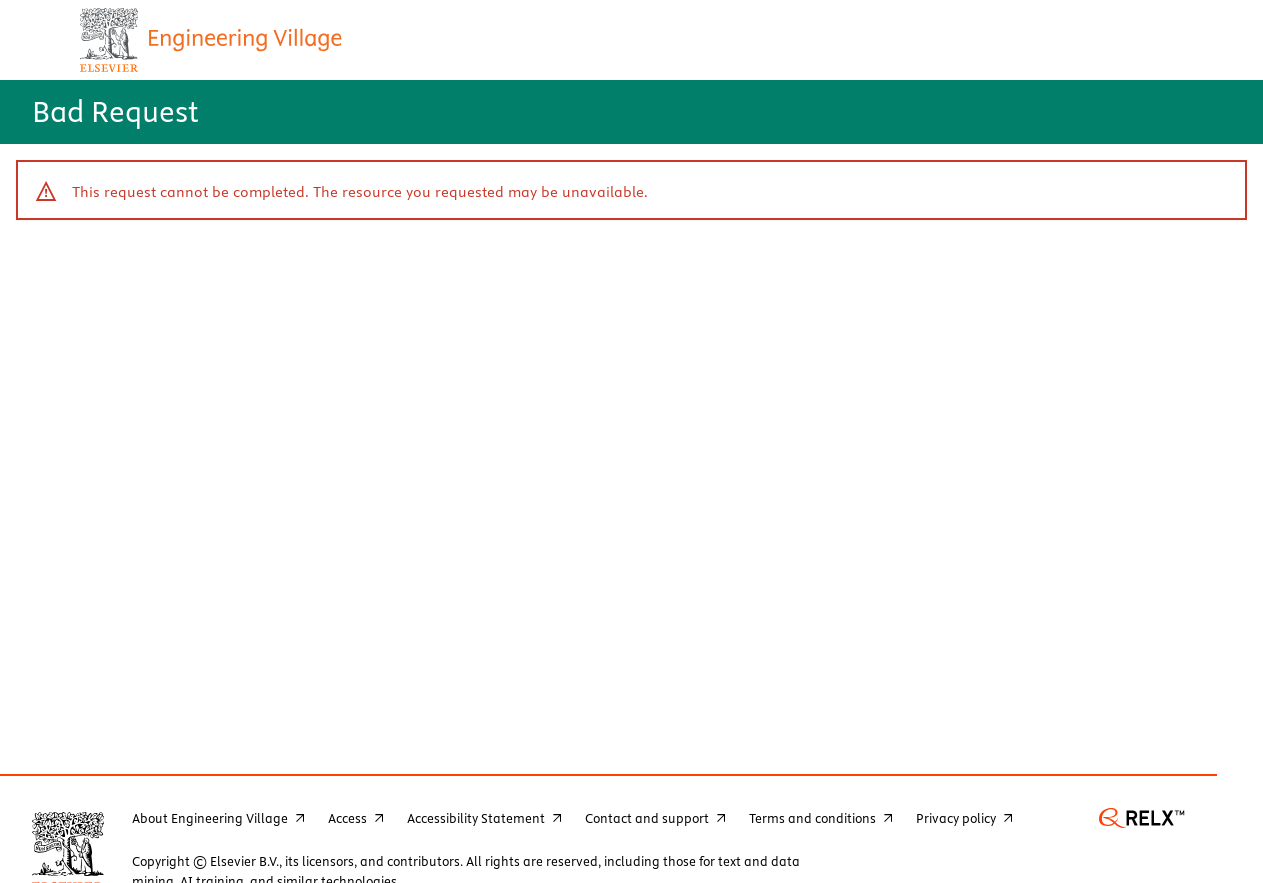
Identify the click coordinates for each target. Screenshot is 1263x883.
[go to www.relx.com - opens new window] (1142, 823)
